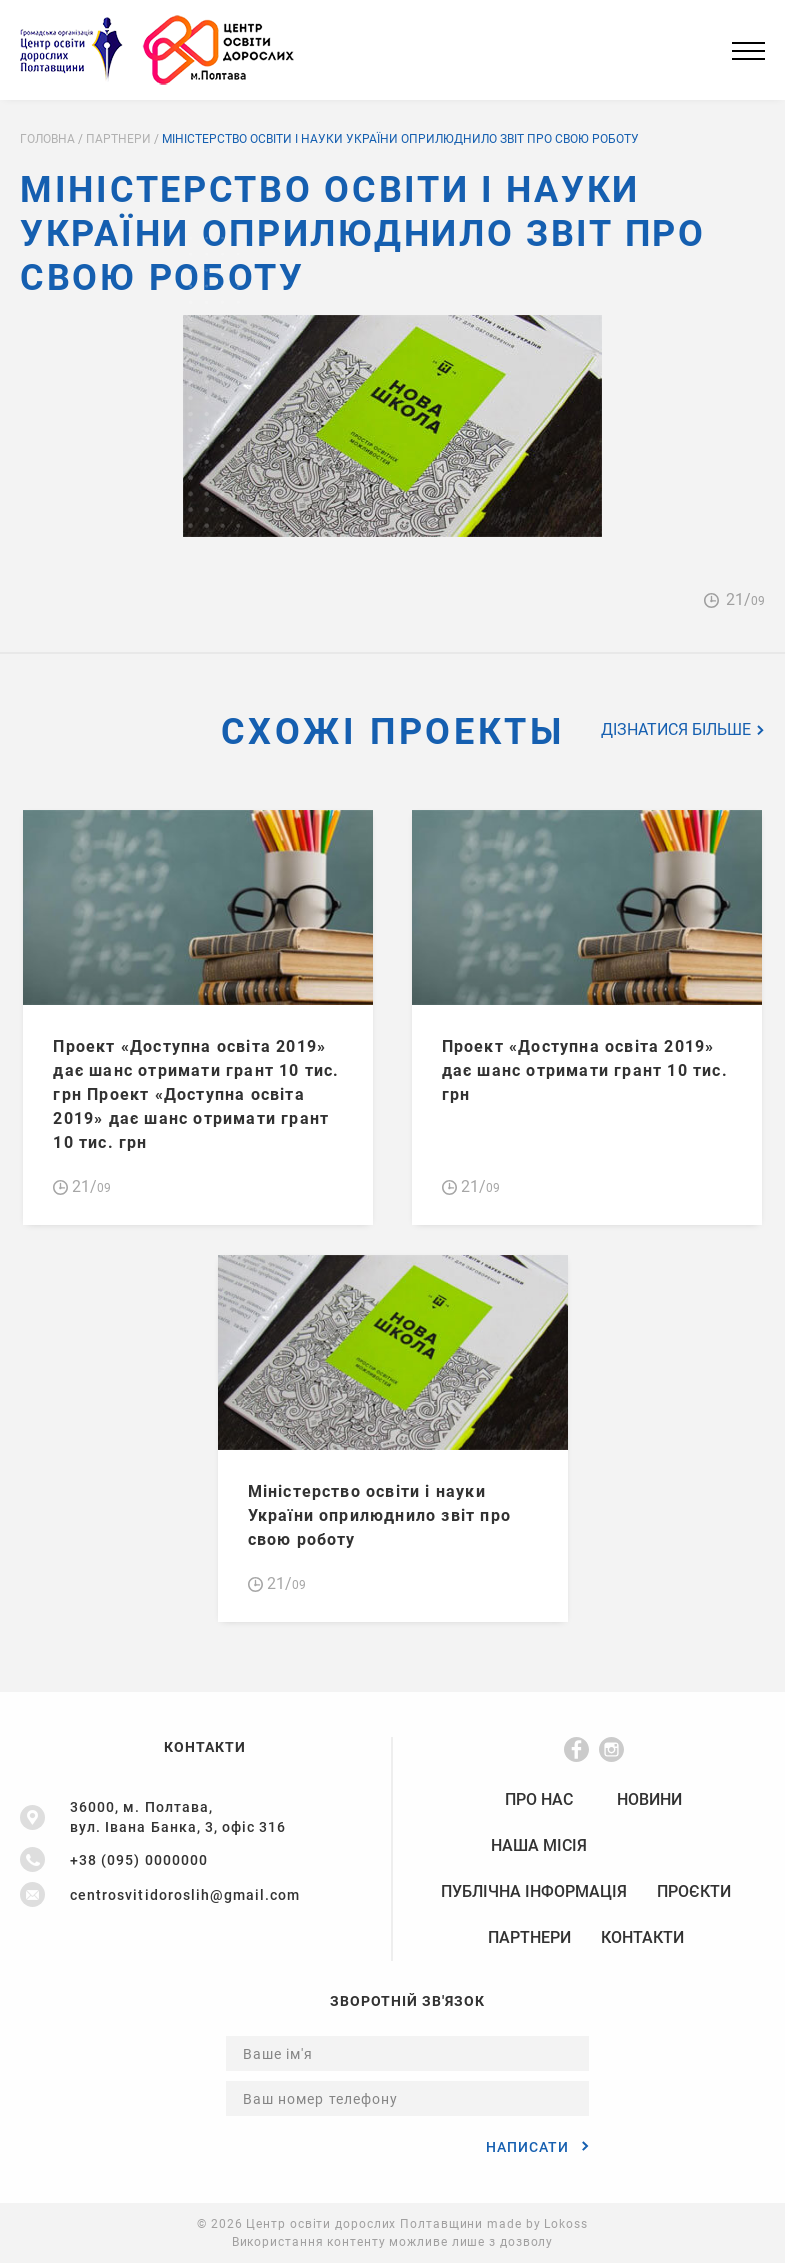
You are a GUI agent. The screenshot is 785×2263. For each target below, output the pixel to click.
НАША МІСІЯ (539, 1846)
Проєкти (694, 1892)
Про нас (539, 1800)
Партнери (529, 1938)
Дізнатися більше (683, 729)
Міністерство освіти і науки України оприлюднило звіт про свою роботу (380, 1515)
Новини (649, 1800)
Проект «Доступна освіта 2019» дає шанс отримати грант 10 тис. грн (585, 1070)
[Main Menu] (748, 51)
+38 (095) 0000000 (139, 1860)
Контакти (642, 1938)
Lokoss (565, 2224)
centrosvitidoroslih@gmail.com (185, 1895)
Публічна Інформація (534, 1892)
